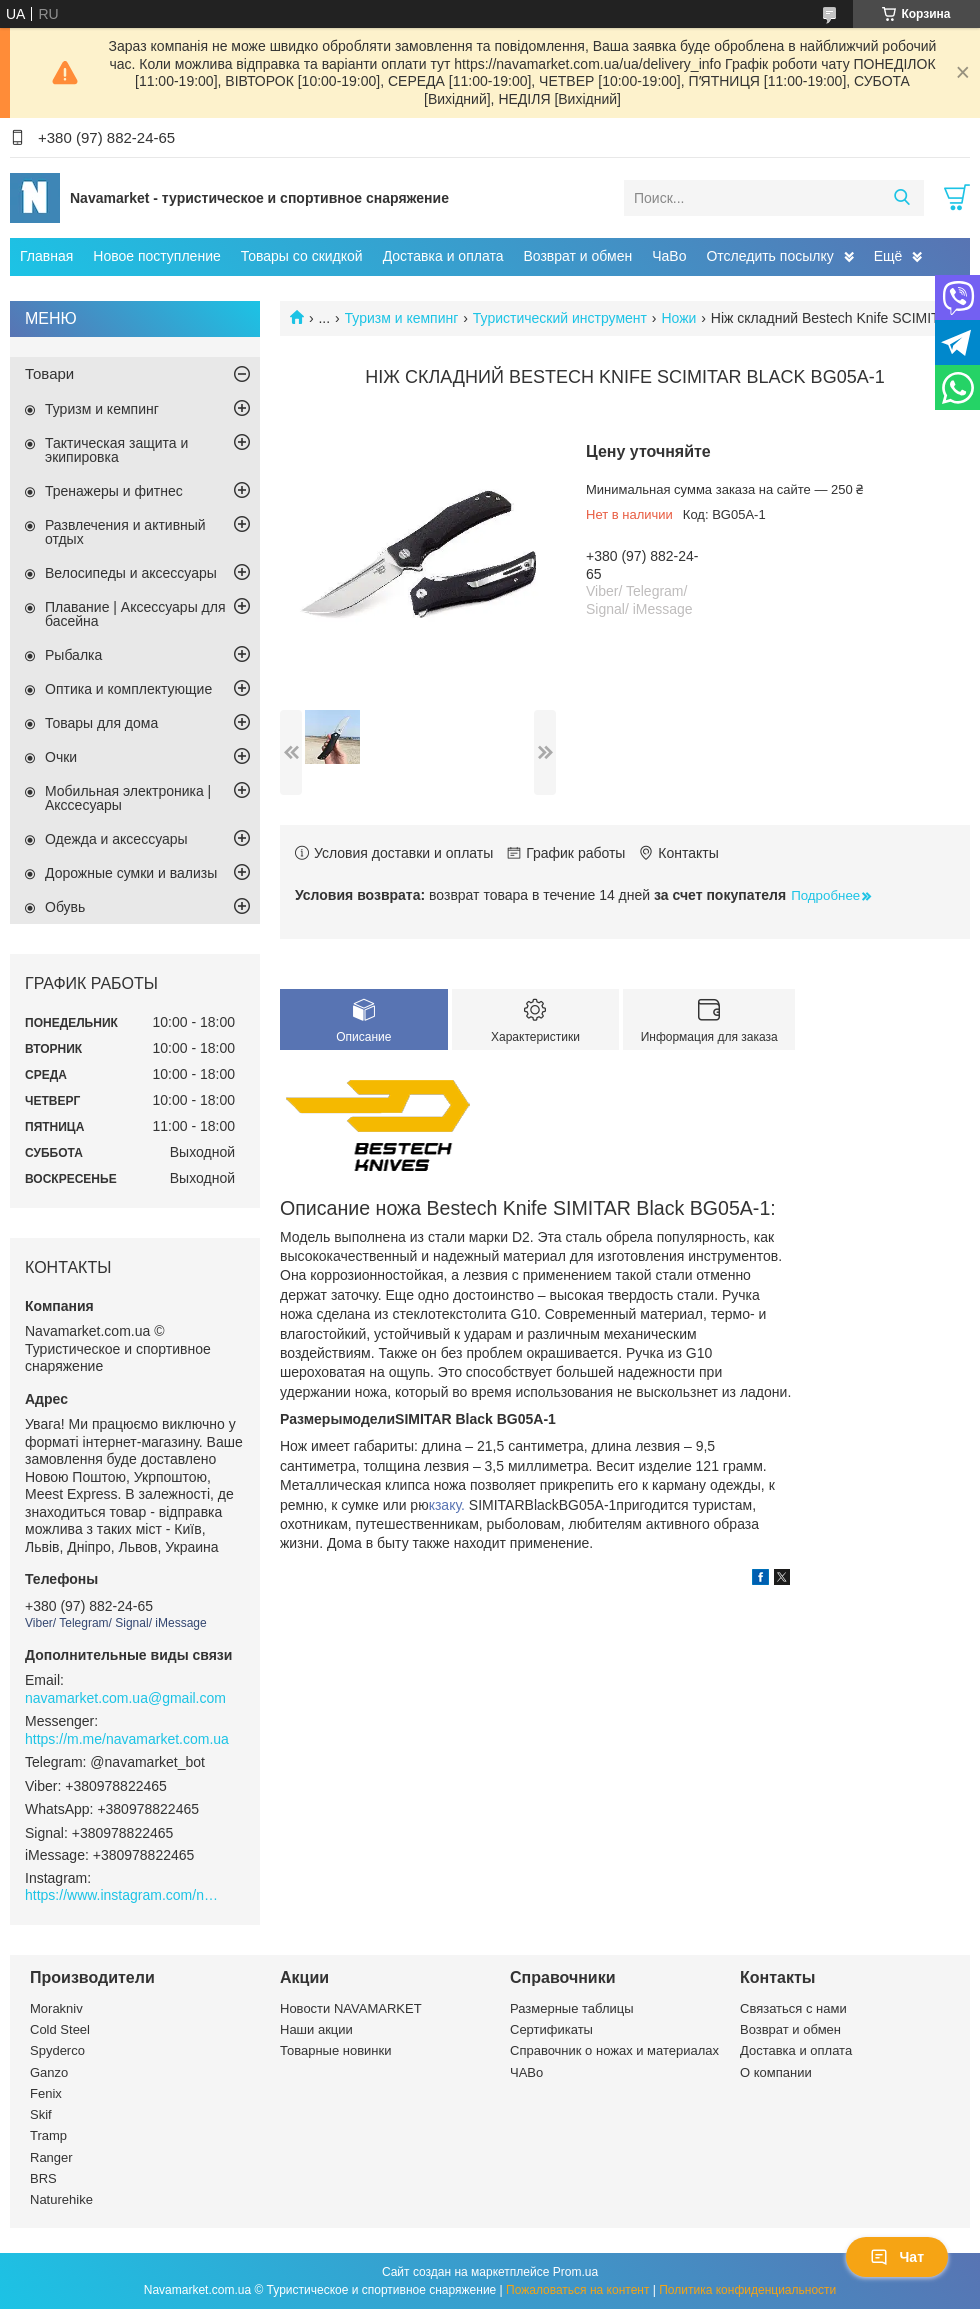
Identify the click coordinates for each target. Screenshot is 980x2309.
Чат (897, 2257)
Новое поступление (156, 256)
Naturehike (61, 2199)
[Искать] (901, 198)
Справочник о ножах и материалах (614, 2050)
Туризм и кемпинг (402, 318)
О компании (776, 2072)
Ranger (51, 2157)
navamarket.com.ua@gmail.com (125, 1698)
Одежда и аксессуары (116, 839)
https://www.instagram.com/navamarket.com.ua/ (125, 1895)
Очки (61, 757)
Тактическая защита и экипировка (116, 450)
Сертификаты (551, 2029)
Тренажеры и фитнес (114, 491)
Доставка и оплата (443, 256)
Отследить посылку (769, 256)
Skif (41, 2114)
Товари (49, 373)
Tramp (48, 2135)
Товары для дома (101, 723)
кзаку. (449, 1505)
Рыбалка (73, 655)
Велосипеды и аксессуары (131, 573)
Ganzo (49, 2072)
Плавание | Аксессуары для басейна (135, 614)
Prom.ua (575, 2272)
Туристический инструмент (560, 318)
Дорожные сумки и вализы (131, 873)
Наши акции (316, 2029)
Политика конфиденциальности (747, 2290)
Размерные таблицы (572, 2008)
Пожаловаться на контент (577, 2290)
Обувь (65, 907)
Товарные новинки (335, 2050)
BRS (43, 2178)
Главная (46, 256)
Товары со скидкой (302, 256)
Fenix (46, 2093)
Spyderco (57, 2050)
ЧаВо (669, 256)
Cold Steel (60, 2029)
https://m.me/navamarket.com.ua (127, 1739)
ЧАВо (526, 2072)
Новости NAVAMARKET (351, 2008)
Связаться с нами (793, 2008)
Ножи (678, 318)
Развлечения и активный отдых (125, 532)
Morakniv (56, 2008)
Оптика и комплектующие (128, 689)
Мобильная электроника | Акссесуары (128, 798)
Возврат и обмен (577, 256)
